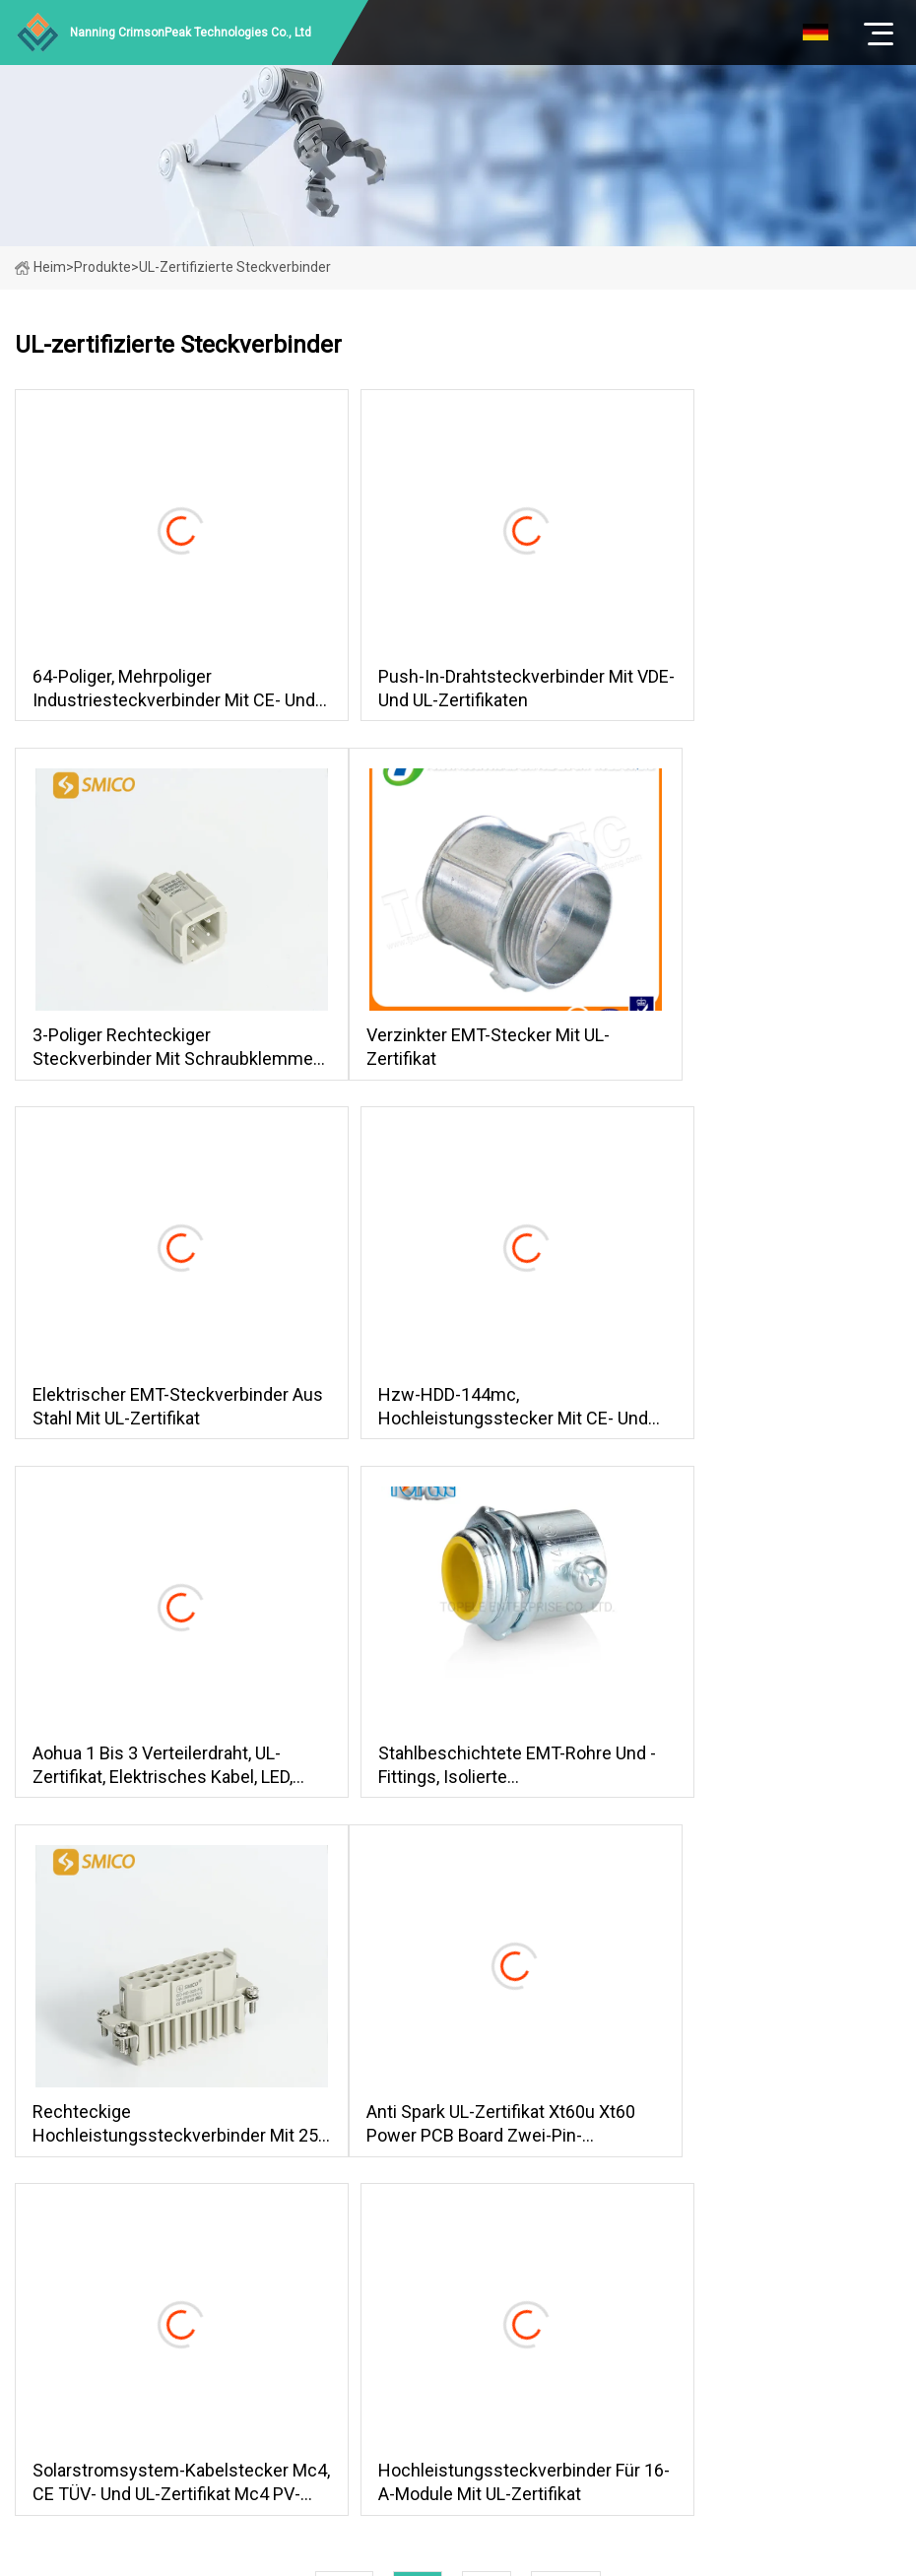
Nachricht (322, 2125)
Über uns (320, 2070)
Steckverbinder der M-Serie (584, 2042)
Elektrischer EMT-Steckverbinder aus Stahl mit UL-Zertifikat (449, 1053)
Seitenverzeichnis (348, 2206)
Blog (306, 2152)
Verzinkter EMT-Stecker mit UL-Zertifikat (142, 1052)
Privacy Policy (335, 2234)
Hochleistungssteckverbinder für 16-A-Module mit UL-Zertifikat (755, 1778)
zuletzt (566, 1888)
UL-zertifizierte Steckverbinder (594, 2179)
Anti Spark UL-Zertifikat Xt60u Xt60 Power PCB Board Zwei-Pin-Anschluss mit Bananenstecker (149, 1778)
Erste (344, 1888)
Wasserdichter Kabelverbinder (592, 2125)
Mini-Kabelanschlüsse (566, 2097)
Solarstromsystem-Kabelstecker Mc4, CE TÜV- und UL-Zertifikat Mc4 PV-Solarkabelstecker (443, 1778)
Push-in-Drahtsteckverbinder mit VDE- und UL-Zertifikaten (450, 690)
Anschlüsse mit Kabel (565, 2234)
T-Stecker (529, 2152)
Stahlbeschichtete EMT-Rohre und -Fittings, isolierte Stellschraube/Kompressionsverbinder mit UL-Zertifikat (458, 1416)
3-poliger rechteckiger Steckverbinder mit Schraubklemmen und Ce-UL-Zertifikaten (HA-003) (753, 691)
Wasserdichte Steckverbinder (590, 2206)
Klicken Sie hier (175, 2131)
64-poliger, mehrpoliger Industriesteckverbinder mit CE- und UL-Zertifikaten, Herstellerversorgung (143, 691)
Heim (40, 267)
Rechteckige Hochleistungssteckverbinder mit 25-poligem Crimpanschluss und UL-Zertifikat (755, 1416)
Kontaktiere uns (341, 2179)
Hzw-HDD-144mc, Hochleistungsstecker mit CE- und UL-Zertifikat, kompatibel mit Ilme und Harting (756, 1053)
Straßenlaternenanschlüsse (586, 2070)
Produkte (102, 267)
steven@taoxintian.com (631, 2310)
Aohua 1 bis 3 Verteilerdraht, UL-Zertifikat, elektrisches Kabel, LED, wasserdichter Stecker (144, 1416)
